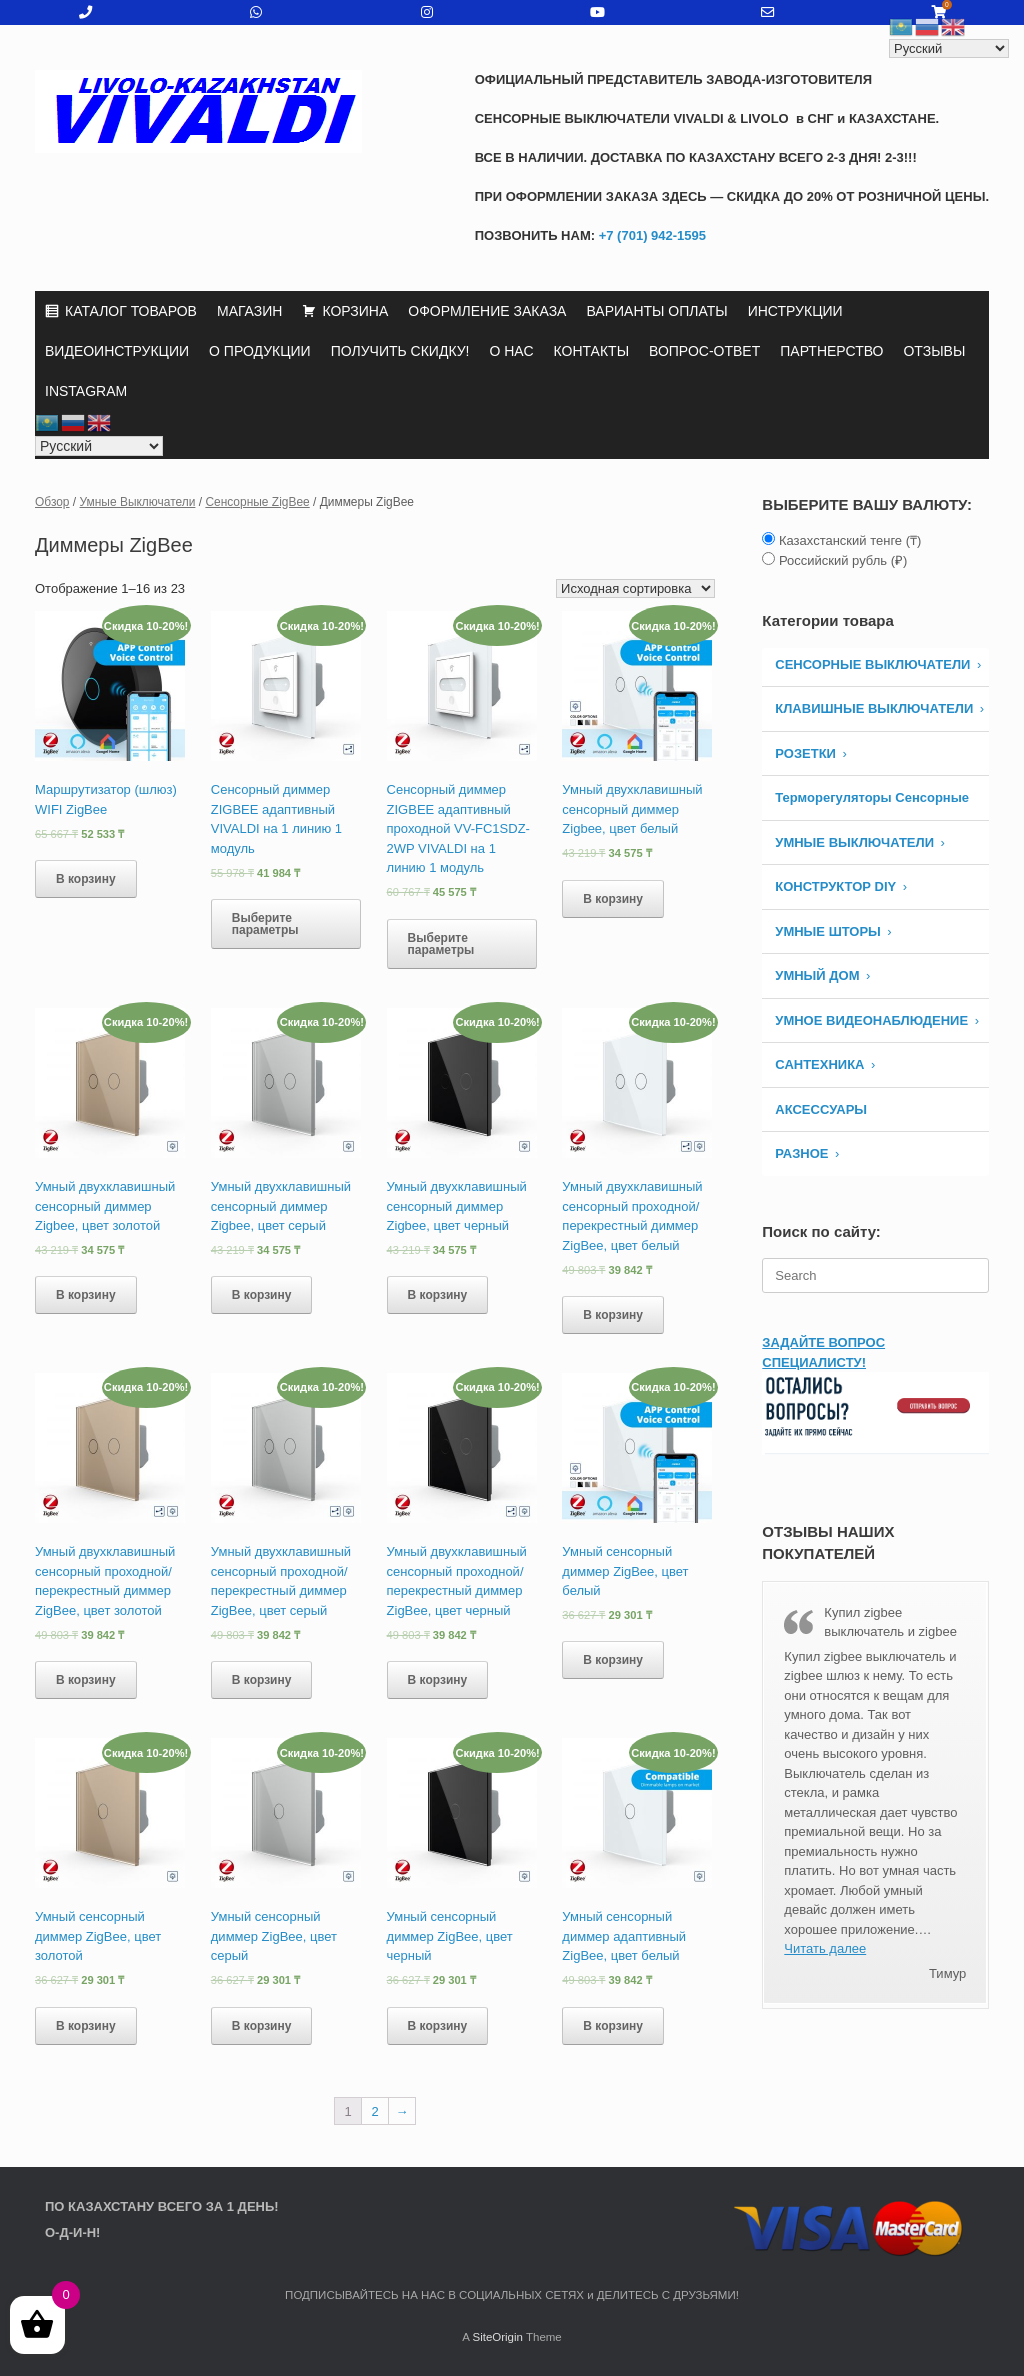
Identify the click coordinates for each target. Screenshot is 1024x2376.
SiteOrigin (497, 2337)
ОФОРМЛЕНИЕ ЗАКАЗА (487, 311)
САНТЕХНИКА (819, 1064)
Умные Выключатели (138, 502)
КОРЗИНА (355, 311)
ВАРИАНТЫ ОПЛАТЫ (656, 311)
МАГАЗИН (249, 311)
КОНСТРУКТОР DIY (835, 886)
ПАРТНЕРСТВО (831, 351)
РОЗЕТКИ (805, 753)
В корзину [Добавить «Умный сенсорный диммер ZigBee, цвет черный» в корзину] (438, 2026)
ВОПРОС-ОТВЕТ (704, 351)
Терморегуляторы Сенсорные (872, 797)
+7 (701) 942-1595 (650, 235)
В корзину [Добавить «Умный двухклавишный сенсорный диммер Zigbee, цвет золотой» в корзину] (86, 1295)
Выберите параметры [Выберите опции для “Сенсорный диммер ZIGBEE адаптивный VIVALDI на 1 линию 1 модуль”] (265, 924)
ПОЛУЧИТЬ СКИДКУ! (400, 351)
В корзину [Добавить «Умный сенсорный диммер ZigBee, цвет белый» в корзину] (613, 1660)
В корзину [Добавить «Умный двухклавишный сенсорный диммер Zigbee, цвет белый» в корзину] (613, 899)
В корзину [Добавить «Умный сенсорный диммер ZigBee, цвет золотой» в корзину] (86, 2026)
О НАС (511, 351)
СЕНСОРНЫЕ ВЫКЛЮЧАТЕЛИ (872, 664)
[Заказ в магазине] (635, 588)
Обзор (52, 502)
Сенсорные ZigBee (257, 502)
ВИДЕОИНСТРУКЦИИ (117, 351)
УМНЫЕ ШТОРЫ (828, 931)
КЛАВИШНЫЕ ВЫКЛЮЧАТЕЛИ (874, 708)
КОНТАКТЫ (592, 351)
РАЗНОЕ (801, 1153)
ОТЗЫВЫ (934, 351)
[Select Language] (99, 446)
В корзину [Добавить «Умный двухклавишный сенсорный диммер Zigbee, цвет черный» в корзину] (438, 1295)
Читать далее (825, 1948)
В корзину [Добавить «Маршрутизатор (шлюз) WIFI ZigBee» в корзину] (86, 879)
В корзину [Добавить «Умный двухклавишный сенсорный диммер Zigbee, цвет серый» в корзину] (262, 1295)
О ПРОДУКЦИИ (260, 351)
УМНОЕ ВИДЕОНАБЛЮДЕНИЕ (871, 1020)
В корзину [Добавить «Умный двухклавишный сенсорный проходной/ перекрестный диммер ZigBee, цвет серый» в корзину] (262, 1680)
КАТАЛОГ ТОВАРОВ (131, 311)
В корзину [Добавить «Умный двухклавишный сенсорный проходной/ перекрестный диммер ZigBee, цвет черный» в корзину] (438, 1680)
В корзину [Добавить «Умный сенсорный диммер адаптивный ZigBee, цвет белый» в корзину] (613, 2026)
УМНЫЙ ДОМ (817, 975)
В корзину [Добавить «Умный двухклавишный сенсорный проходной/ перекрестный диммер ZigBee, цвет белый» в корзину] (613, 1315)
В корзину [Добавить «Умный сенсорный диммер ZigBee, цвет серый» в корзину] (262, 2026)
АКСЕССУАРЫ (821, 1109)
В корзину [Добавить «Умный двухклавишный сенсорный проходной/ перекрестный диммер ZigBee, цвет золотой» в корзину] (86, 1680)
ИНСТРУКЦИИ (795, 311)
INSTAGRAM (86, 391)
